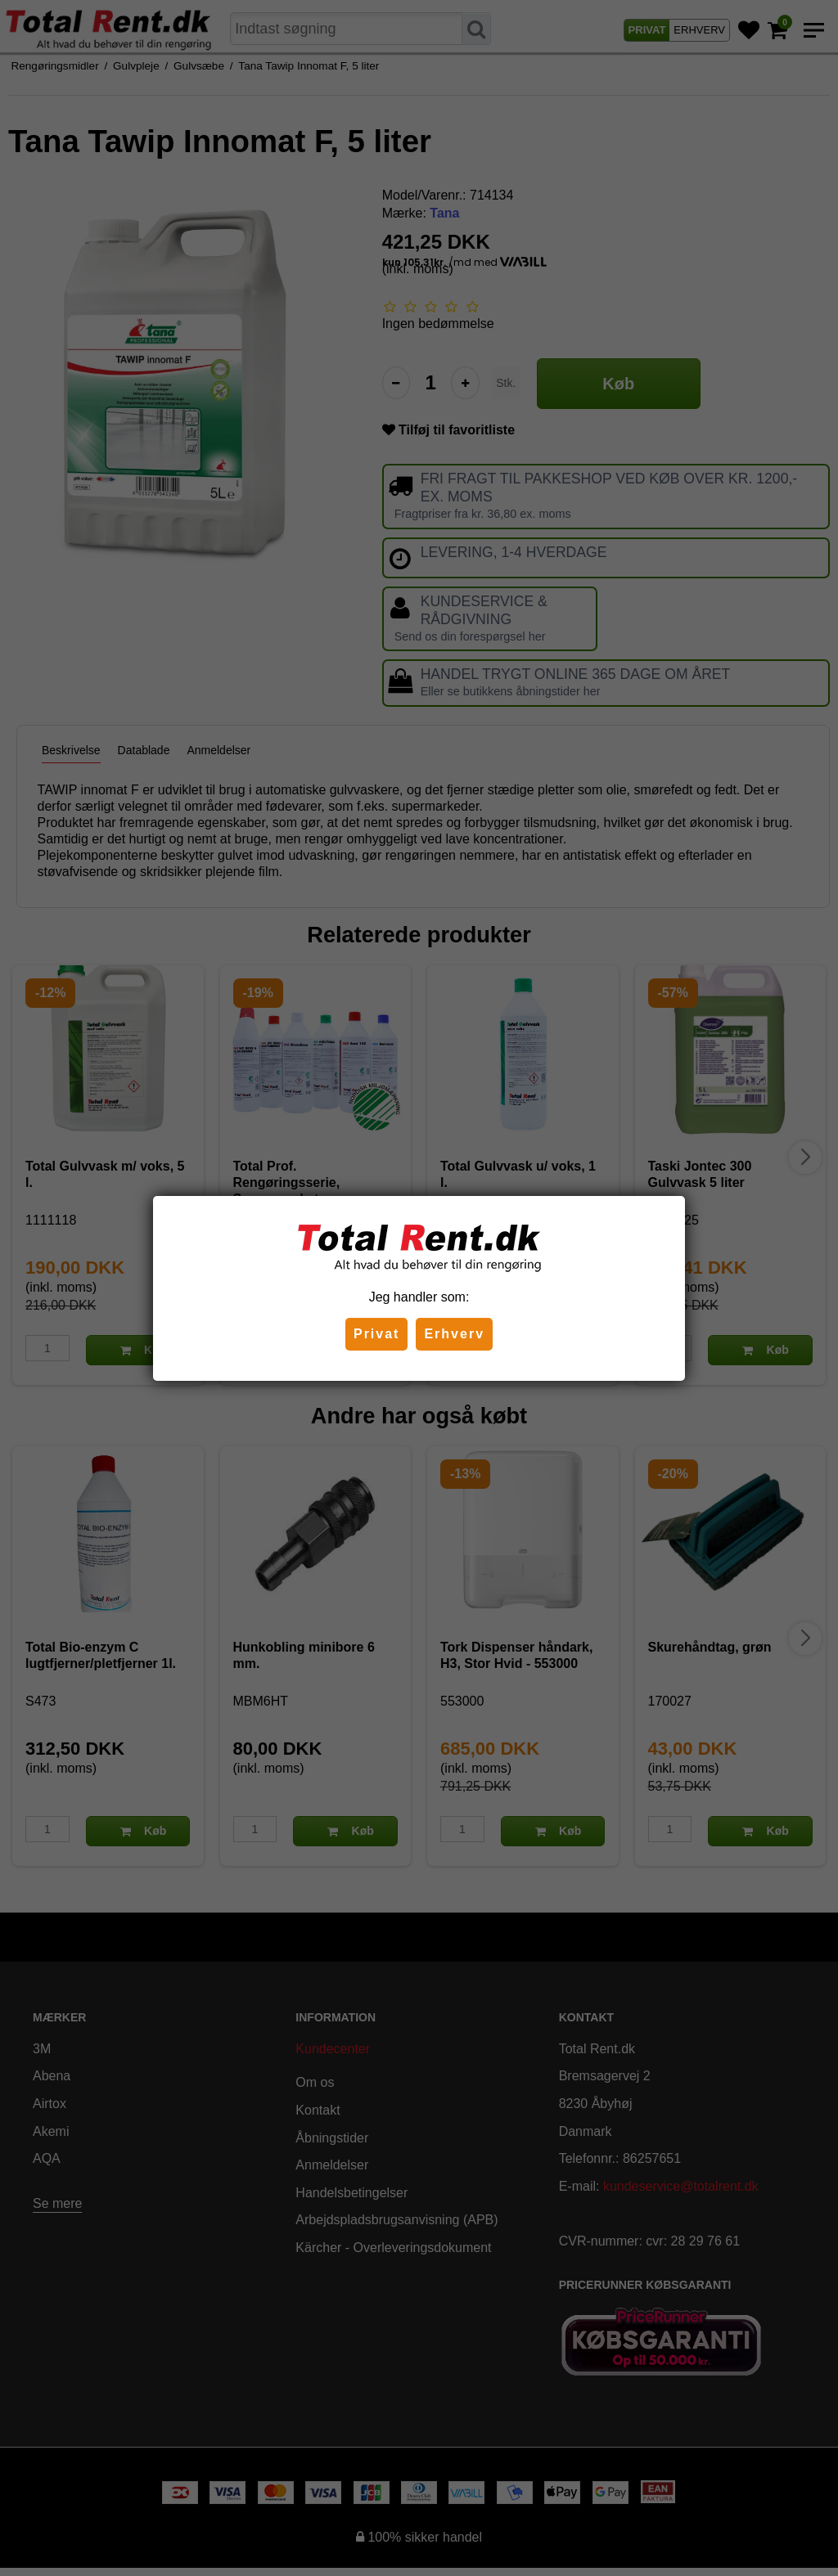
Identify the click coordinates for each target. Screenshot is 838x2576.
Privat (376, 1334)
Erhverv (454, 1334)
